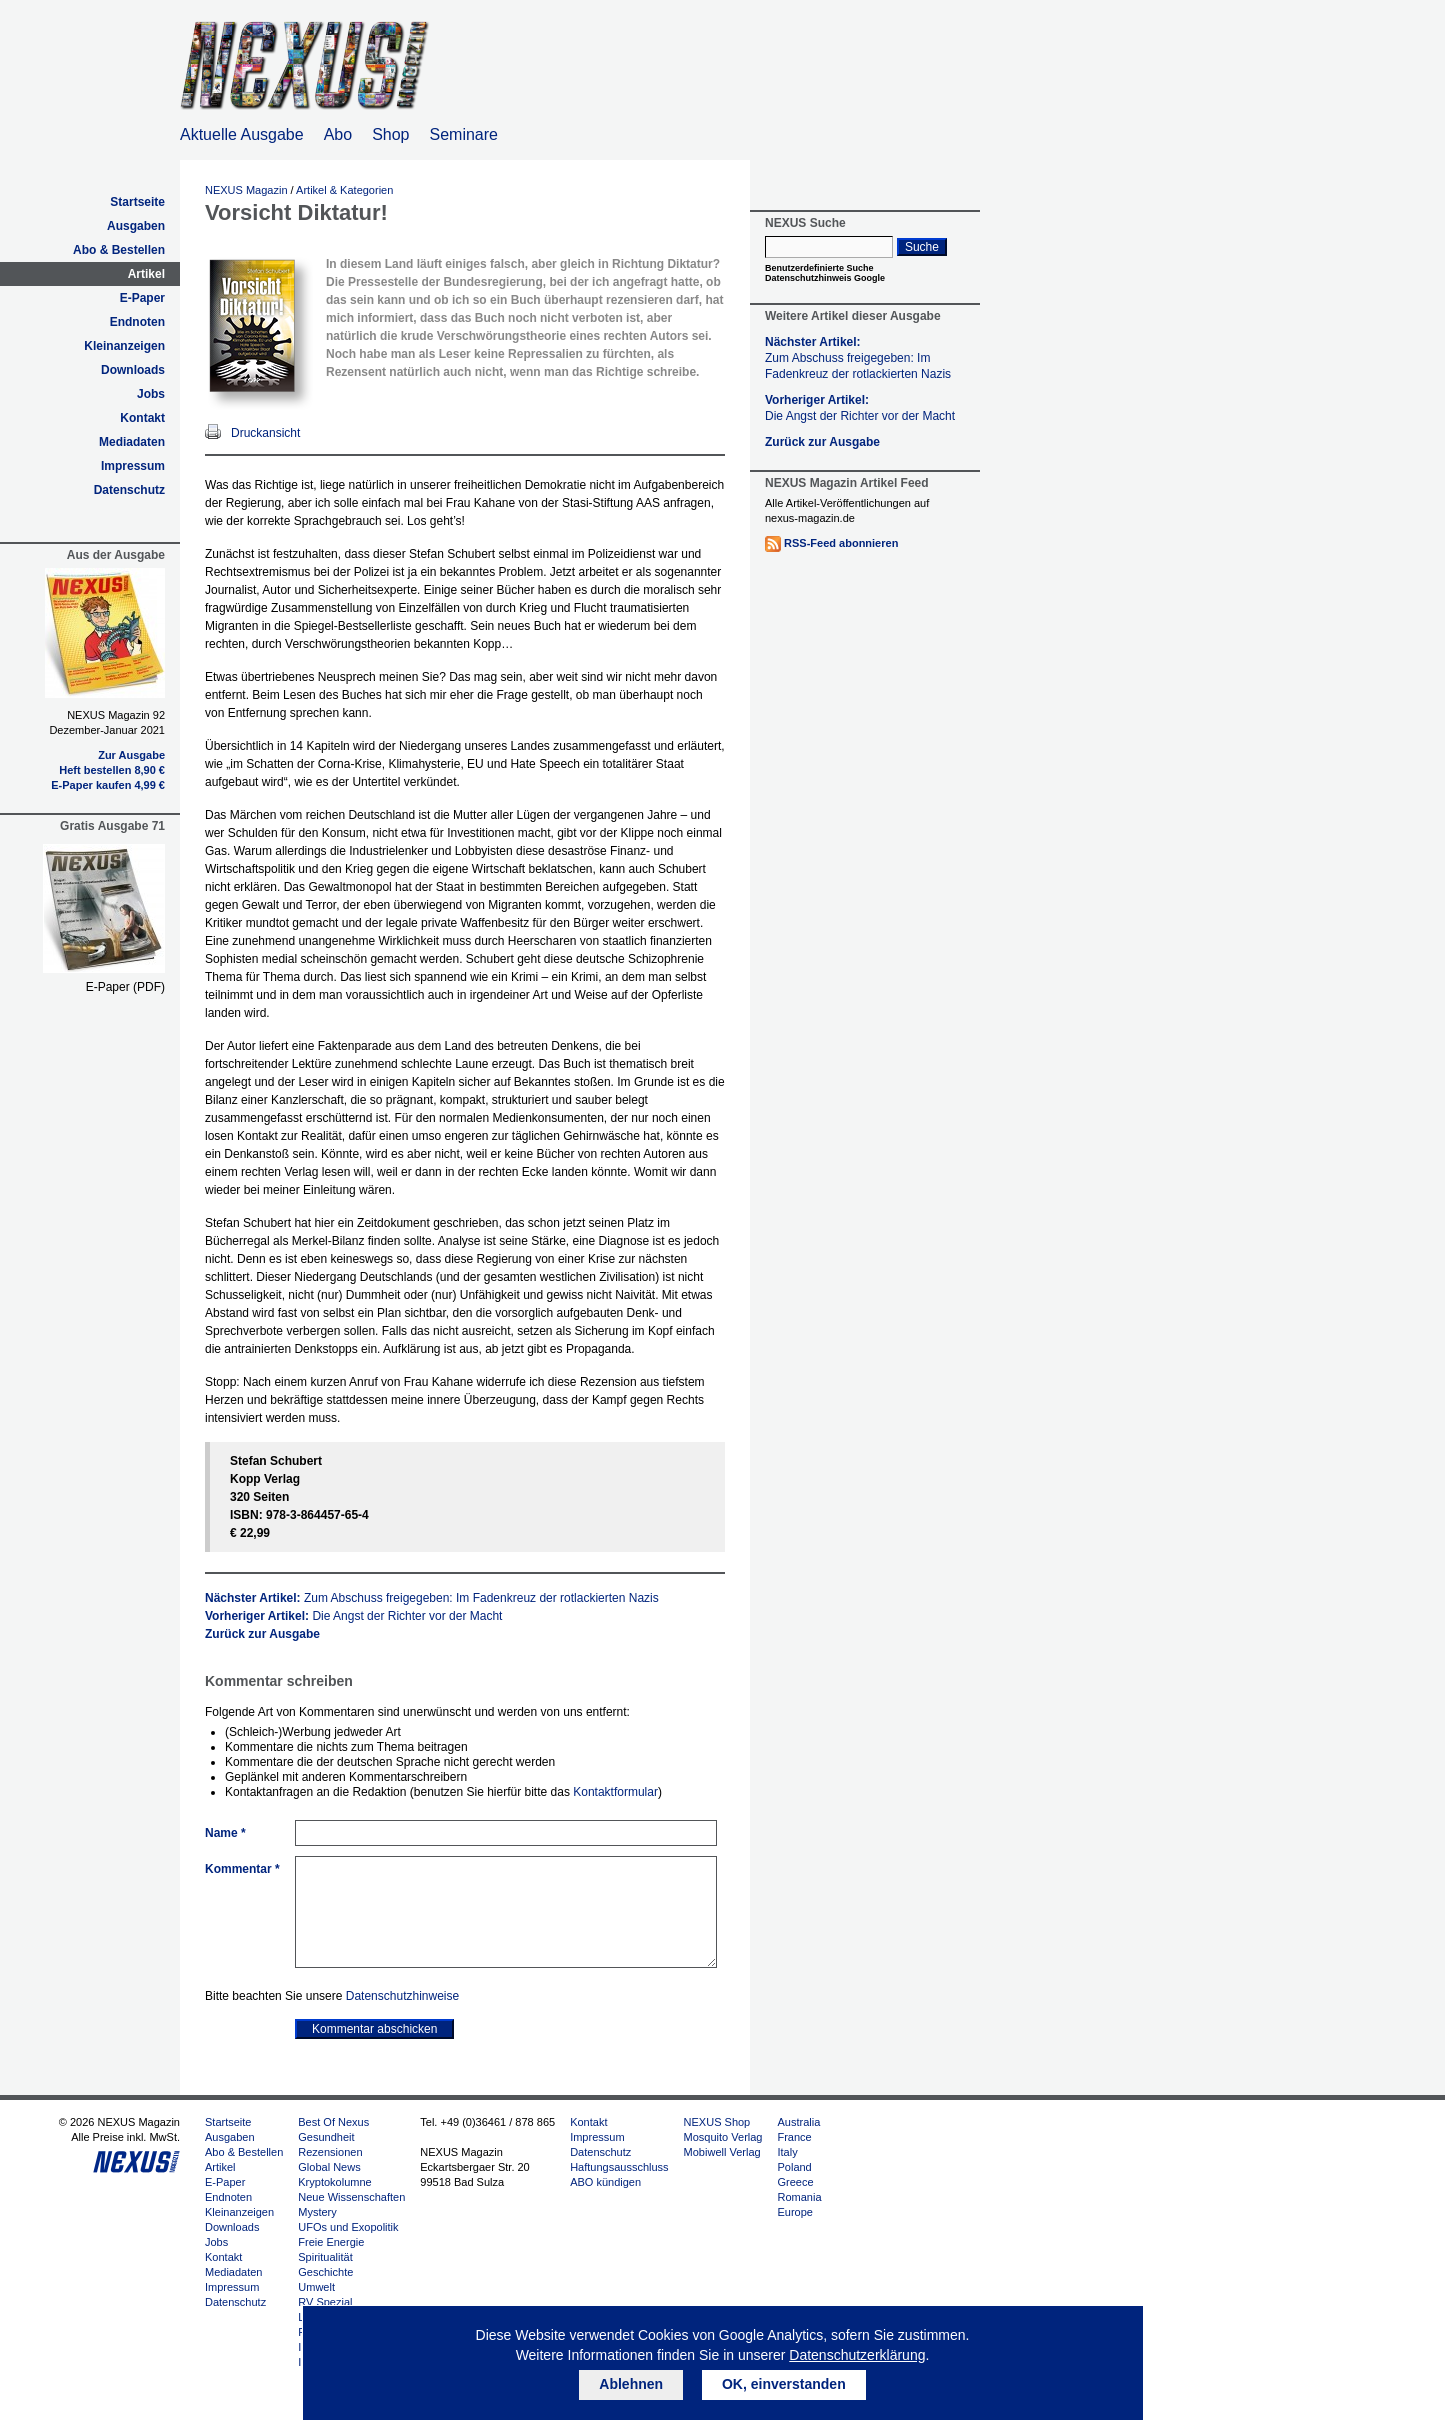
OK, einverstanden (784, 2384)
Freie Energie (331, 2242)
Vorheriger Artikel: (353, 1616)
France (794, 2137)
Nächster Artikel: (432, 1598)
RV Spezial (325, 2302)
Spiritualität (325, 2257)
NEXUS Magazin (246, 190)
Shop (390, 134)
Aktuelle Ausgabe (242, 134)
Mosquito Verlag (723, 2137)
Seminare (464, 134)
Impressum (133, 466)
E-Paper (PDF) (125, 987)
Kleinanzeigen (124, 346)
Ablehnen (631, 2384)
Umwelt (316, 2287)
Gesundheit (326, 2137)
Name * (225, 1833)
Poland (794, 2167)
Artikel (146, 274)
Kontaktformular (615, 1792)
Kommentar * (242, 1869)
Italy (787, 2152)
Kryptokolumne (334, 2182)
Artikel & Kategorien (344, 190)
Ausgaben (136, 226)
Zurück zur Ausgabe (262, 1634)
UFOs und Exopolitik (348, 2227)
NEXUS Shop (717, 2122)
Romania (799, 2197)
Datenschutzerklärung (857, 2355)
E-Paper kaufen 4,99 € (108, 785)
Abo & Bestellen (119, 250)
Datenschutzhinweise (402, 1996)
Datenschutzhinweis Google (825, 278)
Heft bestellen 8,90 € (112, 770)
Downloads (133, 370)
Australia (798, 2122)
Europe (794, 2212)
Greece (795, 2182)
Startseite (137, 202)
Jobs (151, 394)
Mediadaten (132, 442)
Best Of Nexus (333, 2122)
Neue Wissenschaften (351, 2197)
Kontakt (142, 418)
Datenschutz (129, 490)
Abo (338, 134)
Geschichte (325, 2272)
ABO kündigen (605, 2182)
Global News (329, 2167)
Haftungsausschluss (619, 2167)
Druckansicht (265, 433)
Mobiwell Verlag (722, 2152)
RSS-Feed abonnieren (841, 543)
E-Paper (142, 298)
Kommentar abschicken (374, 2029)
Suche (922, 247)
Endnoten (137, 322)
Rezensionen (330, 2152)
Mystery (317, 2212)
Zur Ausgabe (131, 755)
